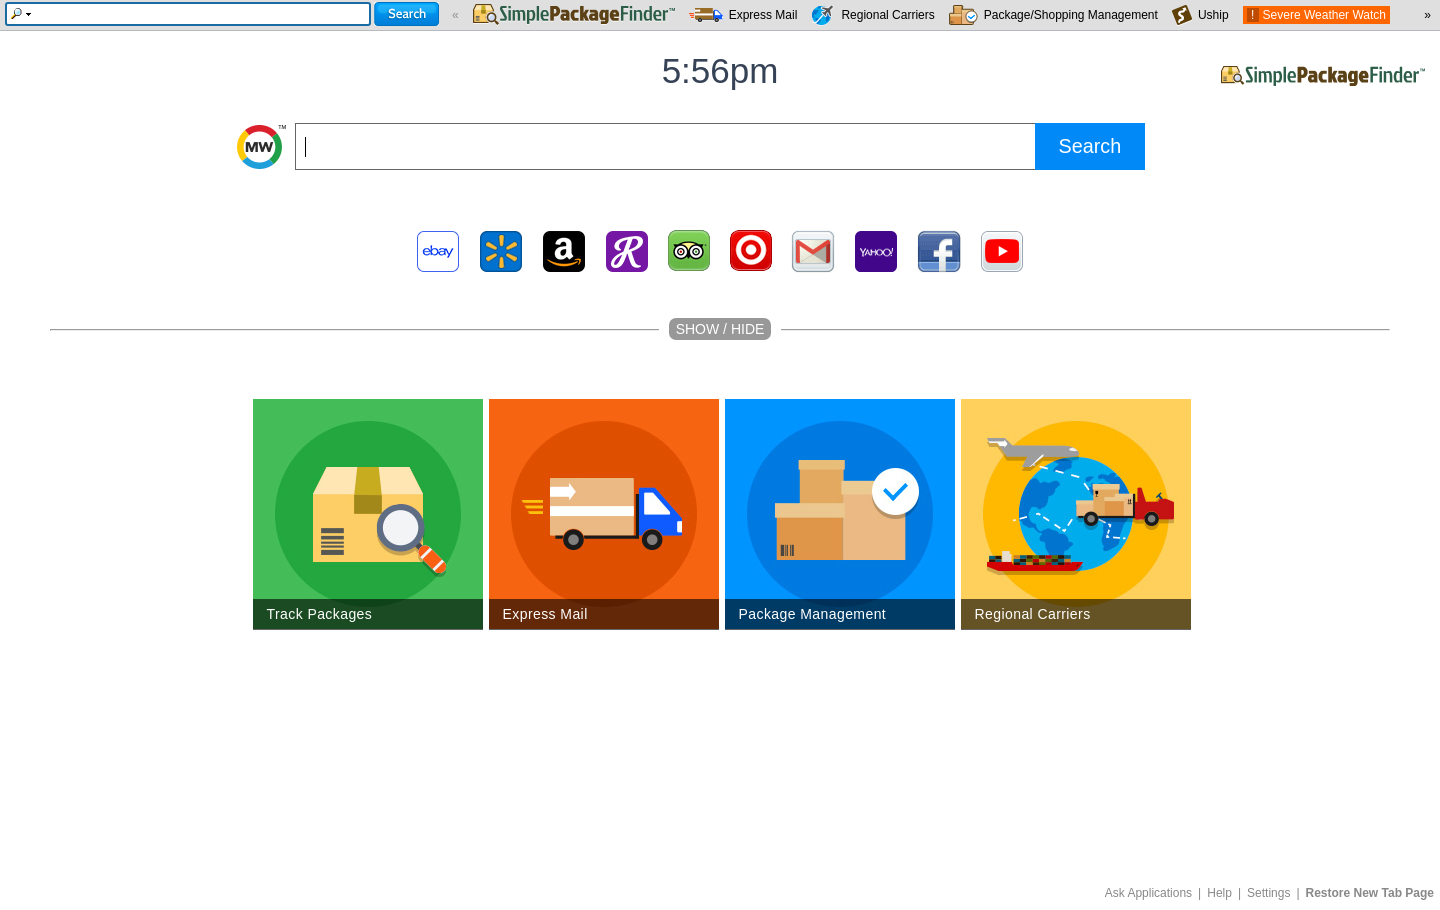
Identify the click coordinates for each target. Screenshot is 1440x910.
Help (1219, 893)
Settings (1268, 893)
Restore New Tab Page (1370, 893)
